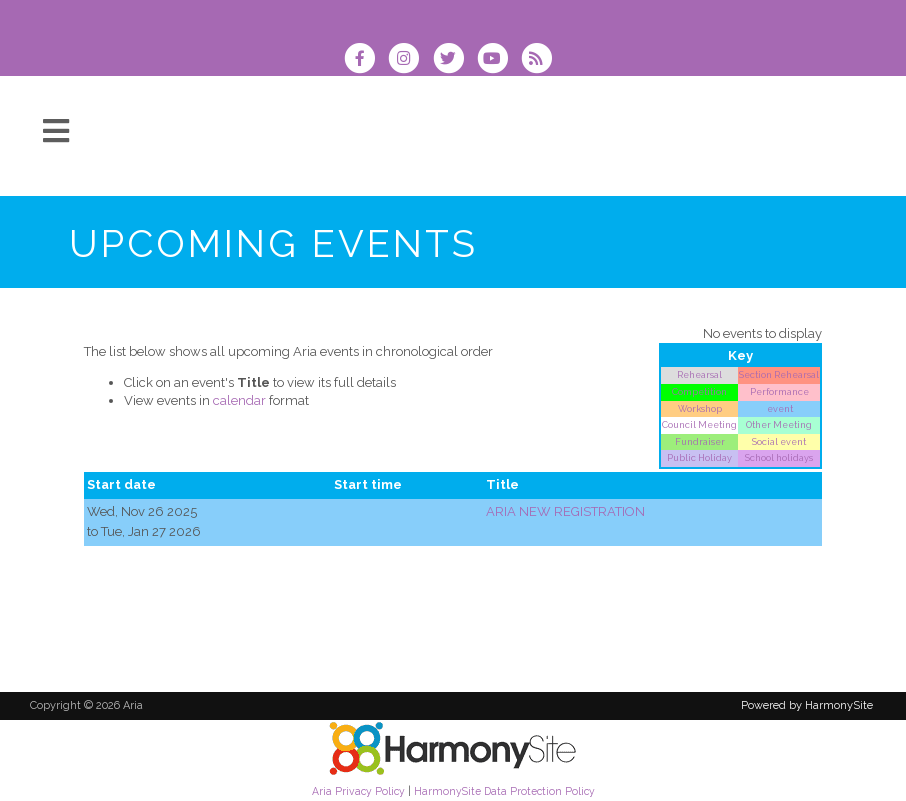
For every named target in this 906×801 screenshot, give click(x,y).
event (779, 408)
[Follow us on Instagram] (410, 60)
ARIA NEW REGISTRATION (565, 511)
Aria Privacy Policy (358, 791)
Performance (779, 391)
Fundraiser (700, 441)
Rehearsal (699, 374)
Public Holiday (699, 457)
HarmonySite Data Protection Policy (504, 791)
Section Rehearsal (779, 374)
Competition (699, 391)
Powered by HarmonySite (807, 705)
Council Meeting (699, 424)
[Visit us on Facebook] (366, 60)
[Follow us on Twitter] (454, 60)
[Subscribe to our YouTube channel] (499, 60)
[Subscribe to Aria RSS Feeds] (541, 60)
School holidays (779, 457)
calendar (239, 400)
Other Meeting (779, 424)
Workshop (700, 408)
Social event (779, 441)
